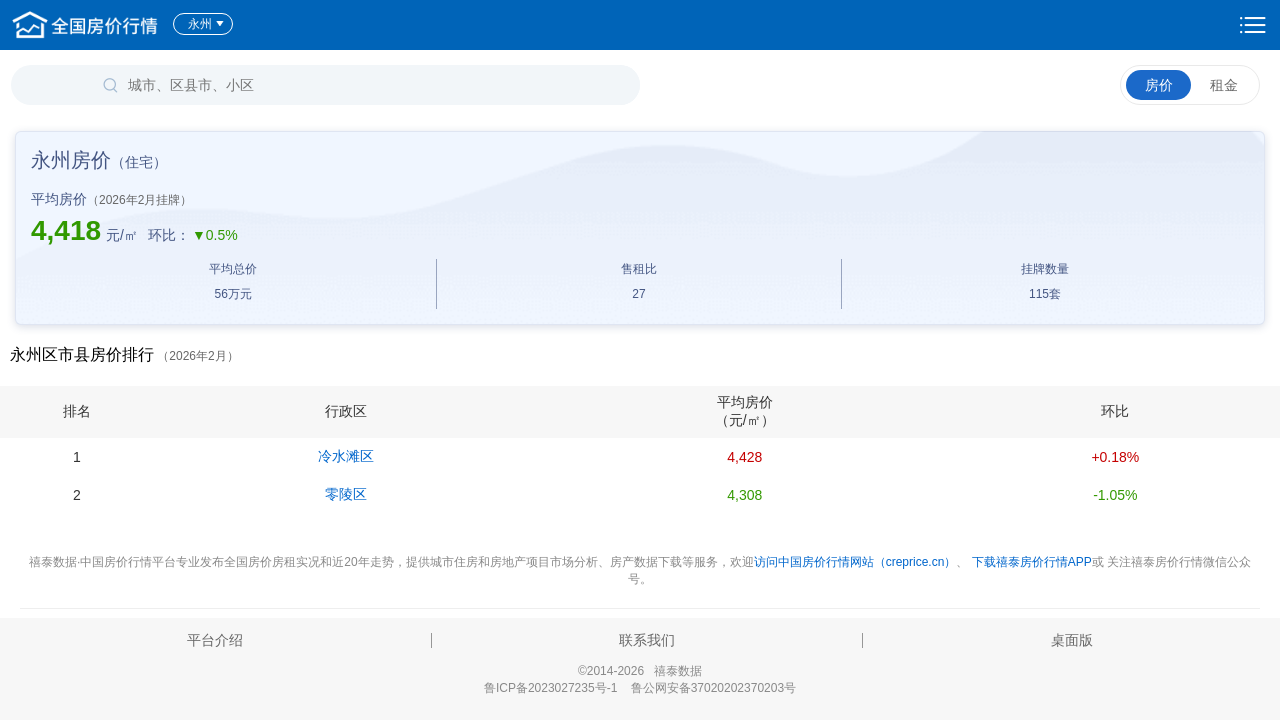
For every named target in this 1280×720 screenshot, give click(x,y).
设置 (1253, 25)
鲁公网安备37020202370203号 (713, 688)
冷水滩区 (346, 456)
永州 (206, 24)
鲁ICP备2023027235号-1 (550, 688)
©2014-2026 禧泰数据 (640, 671)
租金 (1224, 85)
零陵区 (346, 494)
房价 (1159, 85)
